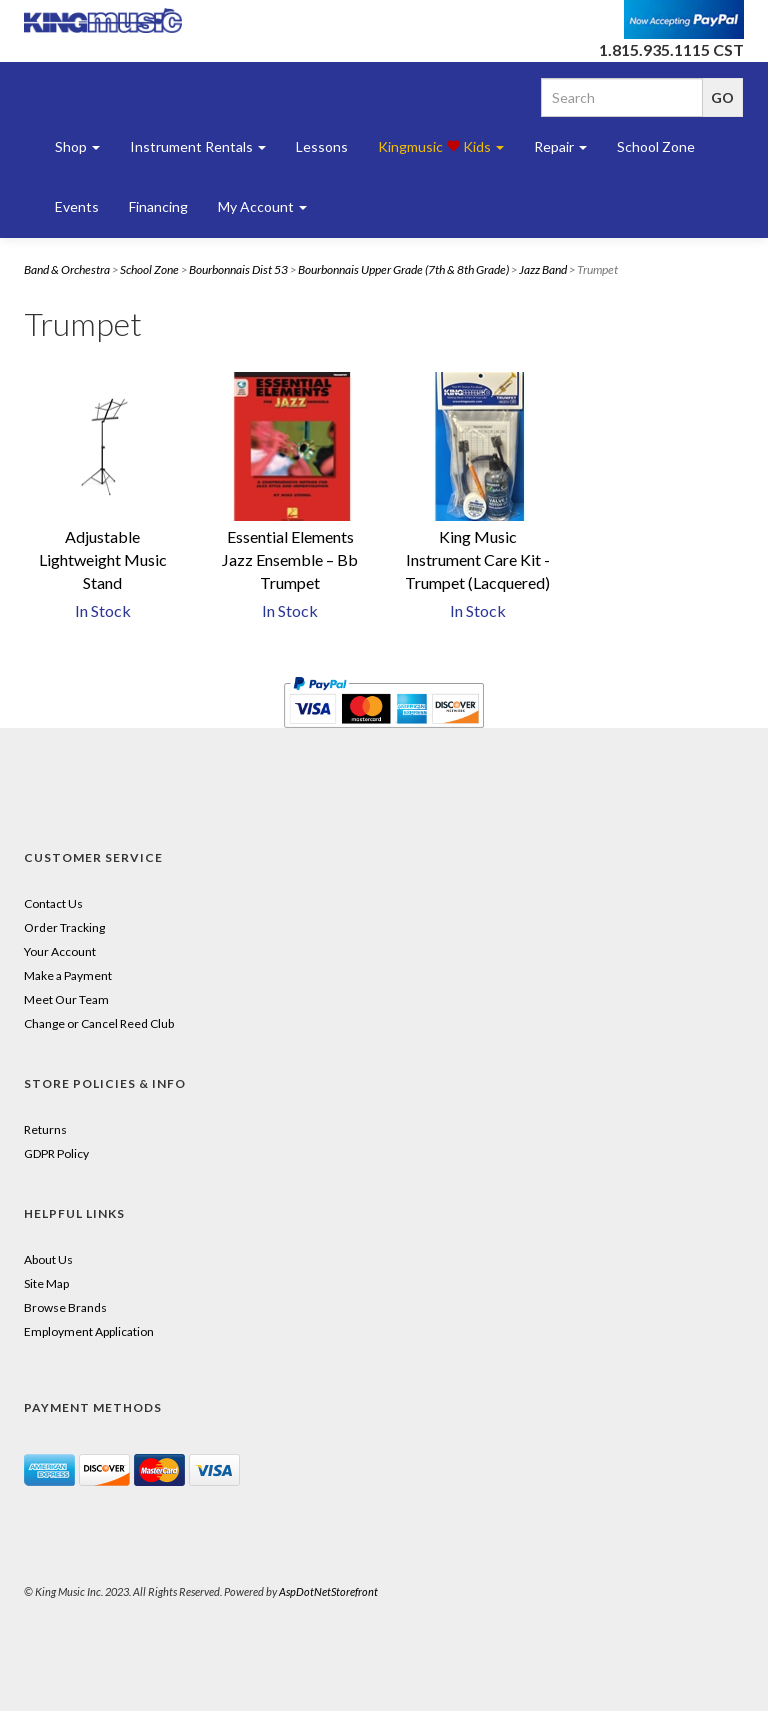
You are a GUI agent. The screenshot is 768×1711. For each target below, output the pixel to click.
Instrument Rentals (198, 146)
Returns (45, 1129)
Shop (77, 146)
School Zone (656, 146)
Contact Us (53, 903)
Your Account (60, 951)
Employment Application (89, 1331)
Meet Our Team (66, 999)
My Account (262, 206)
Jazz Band (543, 269)
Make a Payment (68, 975)
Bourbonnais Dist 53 (238, 269)
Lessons (322, 146)
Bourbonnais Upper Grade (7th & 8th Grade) (403, 269)
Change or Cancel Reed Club (99, 1023)
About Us (48, 1259)
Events (77, 206)
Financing (158, 206)
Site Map (46, 1283)
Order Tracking (64, 927)
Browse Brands (65, 1307)
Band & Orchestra (67, 269)
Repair (560, 146)
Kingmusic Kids (441, 146)
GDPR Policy (56, 1153)
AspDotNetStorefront (328, 1591)
